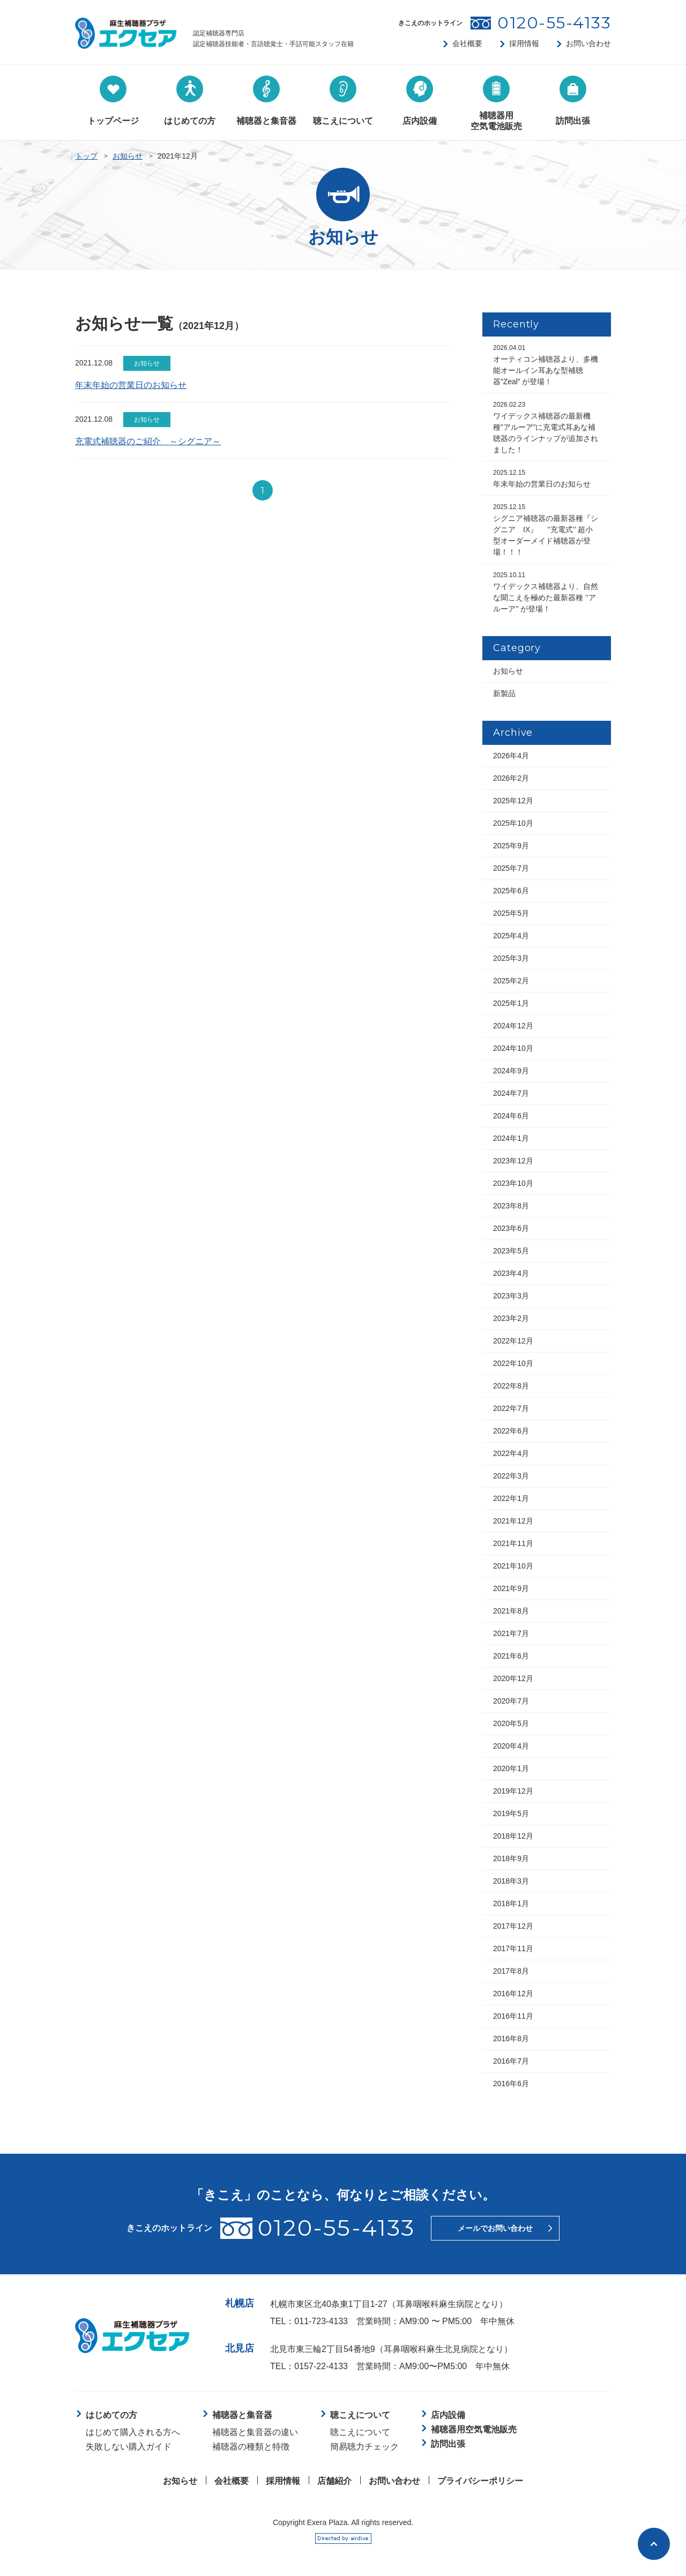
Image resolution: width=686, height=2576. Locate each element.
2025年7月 (511, 868)
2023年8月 (511, 1205)
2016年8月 (511, 2038)
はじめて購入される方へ (133, 2432)
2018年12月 (513, 1836)
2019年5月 (511, 1813)
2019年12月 (513, 1791)
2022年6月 (511, 1431)
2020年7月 (511, 1701)
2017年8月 (511, 1971)
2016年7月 (511, 2061)
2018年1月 (511, 1903)
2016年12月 (513, 1993)
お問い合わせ (588, 43)
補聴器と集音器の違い (255, 2432)
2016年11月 (513, 2016)
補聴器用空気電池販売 (474, 2429)
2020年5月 (511, 1723)
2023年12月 (513, 1160)
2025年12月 (513, 800)
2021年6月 (511, 1656)
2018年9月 (511, 1858)
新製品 (504, 693)
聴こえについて (360, 2432)
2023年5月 (511, 1250)
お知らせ (128, 156)
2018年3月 (511, 1881)
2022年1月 (511, 1498)
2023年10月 (513, 1183)
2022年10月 (513, 1363)
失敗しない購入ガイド (129, 2446)
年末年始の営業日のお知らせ (131, 385)
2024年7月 (511, 1093)
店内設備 (448, 2415)
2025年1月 (511, 1003)
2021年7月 (511, 1633)
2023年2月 (511, 1318)
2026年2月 (511, 778)
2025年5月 (511, 913)
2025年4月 (511, 935)
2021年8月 (511, 1611)
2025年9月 (511, 845)
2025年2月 (511, 980)
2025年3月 (511, 958)
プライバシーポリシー (480, 2480)
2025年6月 (511, 890)
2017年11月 (513, 1948)
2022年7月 (511, 1408)
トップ (86, 156)
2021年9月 (511, 1588)
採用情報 (524, 43)
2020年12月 (513, 1678)
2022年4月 (511, 1453)
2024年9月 (511, 1070)
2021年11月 (513, 1543)
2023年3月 (511, 1295)
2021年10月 (513, 1566)
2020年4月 (511, 1746)
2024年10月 (513, 1048)
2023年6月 (511, 1228)
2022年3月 (511, 1476)
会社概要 (467, 43)
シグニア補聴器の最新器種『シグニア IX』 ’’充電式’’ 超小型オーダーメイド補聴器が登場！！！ (545, 529)
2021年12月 (513, 1521)
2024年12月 (513, 1025)
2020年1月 (511, 1768)
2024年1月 (511, 1138)
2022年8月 (511, 1386)
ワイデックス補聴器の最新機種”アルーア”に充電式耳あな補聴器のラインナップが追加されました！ (545, 427)
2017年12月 (513, 1926)
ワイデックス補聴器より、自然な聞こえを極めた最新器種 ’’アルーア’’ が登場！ (545, 592)
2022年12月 (513, 1340)
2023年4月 (511, 1273)
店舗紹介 (334, 2480)
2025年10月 (513, 823)
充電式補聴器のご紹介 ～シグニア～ (148, 441)
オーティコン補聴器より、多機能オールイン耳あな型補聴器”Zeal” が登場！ (545, 365)
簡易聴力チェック (364, 2446)
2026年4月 (511, 755)
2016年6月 (511, 2083)
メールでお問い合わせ (495, 2228)
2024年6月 (511, 1115)
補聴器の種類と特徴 (250, 2446)
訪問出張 (448, 2443)
